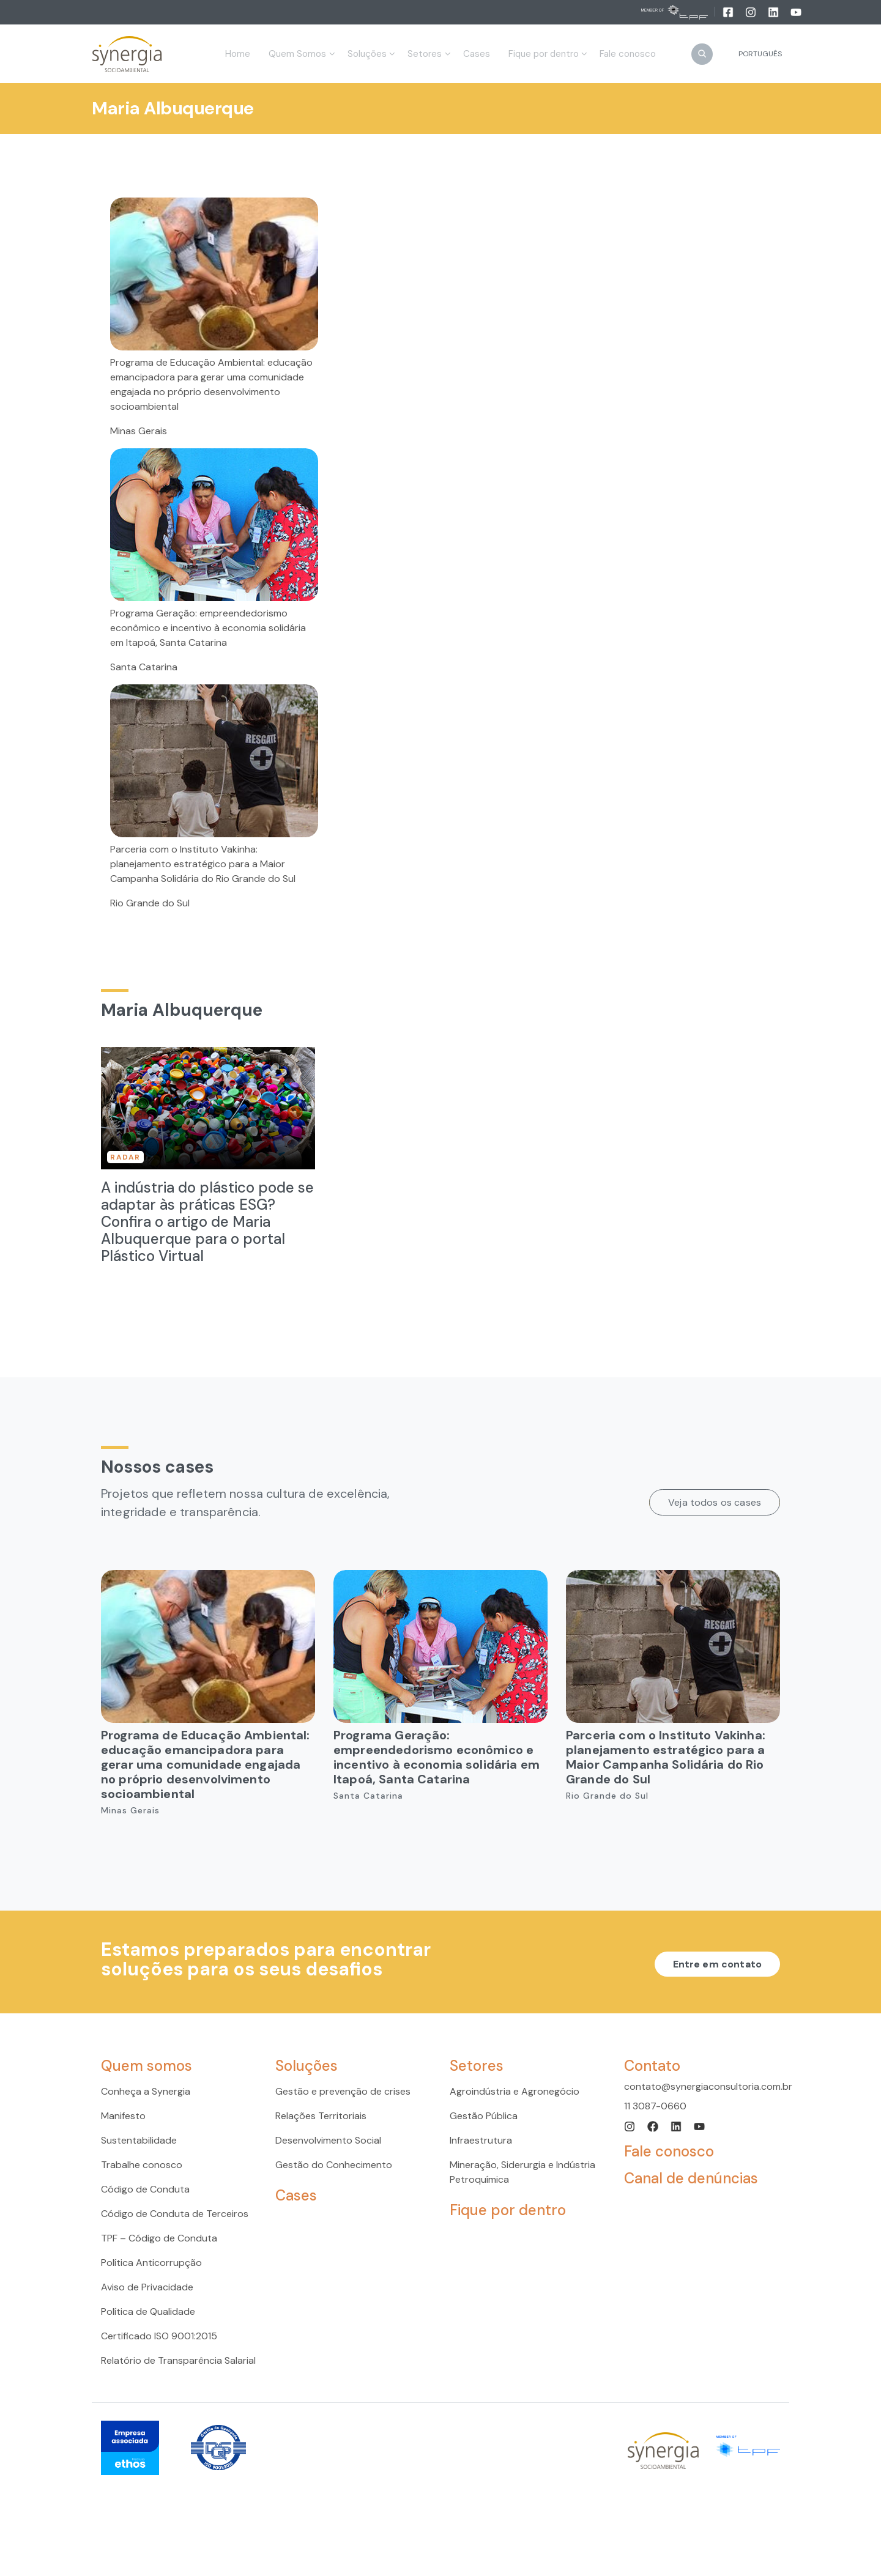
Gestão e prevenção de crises (343, 2091)
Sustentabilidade (139, 2140)
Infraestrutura (481, 2140)
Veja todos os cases (714, 1502)
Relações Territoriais (320, 2115)
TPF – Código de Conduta (159, 2238)
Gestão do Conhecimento (333, 2164)
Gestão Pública (484, 2115)
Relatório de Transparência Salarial (178, 2360)
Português (760, 54)
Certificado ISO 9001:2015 (159, 2336)
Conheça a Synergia (145, 2091)
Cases (296, 2195)
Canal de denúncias (691, 2178)
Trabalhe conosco (141, 2164)
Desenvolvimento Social (328, 2140)
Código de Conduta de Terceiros (174, 2213)
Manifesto (123, 2115)
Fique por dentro (508, 2209)
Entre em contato (717, 1964)
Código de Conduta (145, 2189)
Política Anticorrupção (151, 2262)
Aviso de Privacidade (147, 2287)
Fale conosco (669, 2151)
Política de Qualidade (148, 2311)
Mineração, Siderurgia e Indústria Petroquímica (522, 2172)
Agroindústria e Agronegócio (514, 2091)
